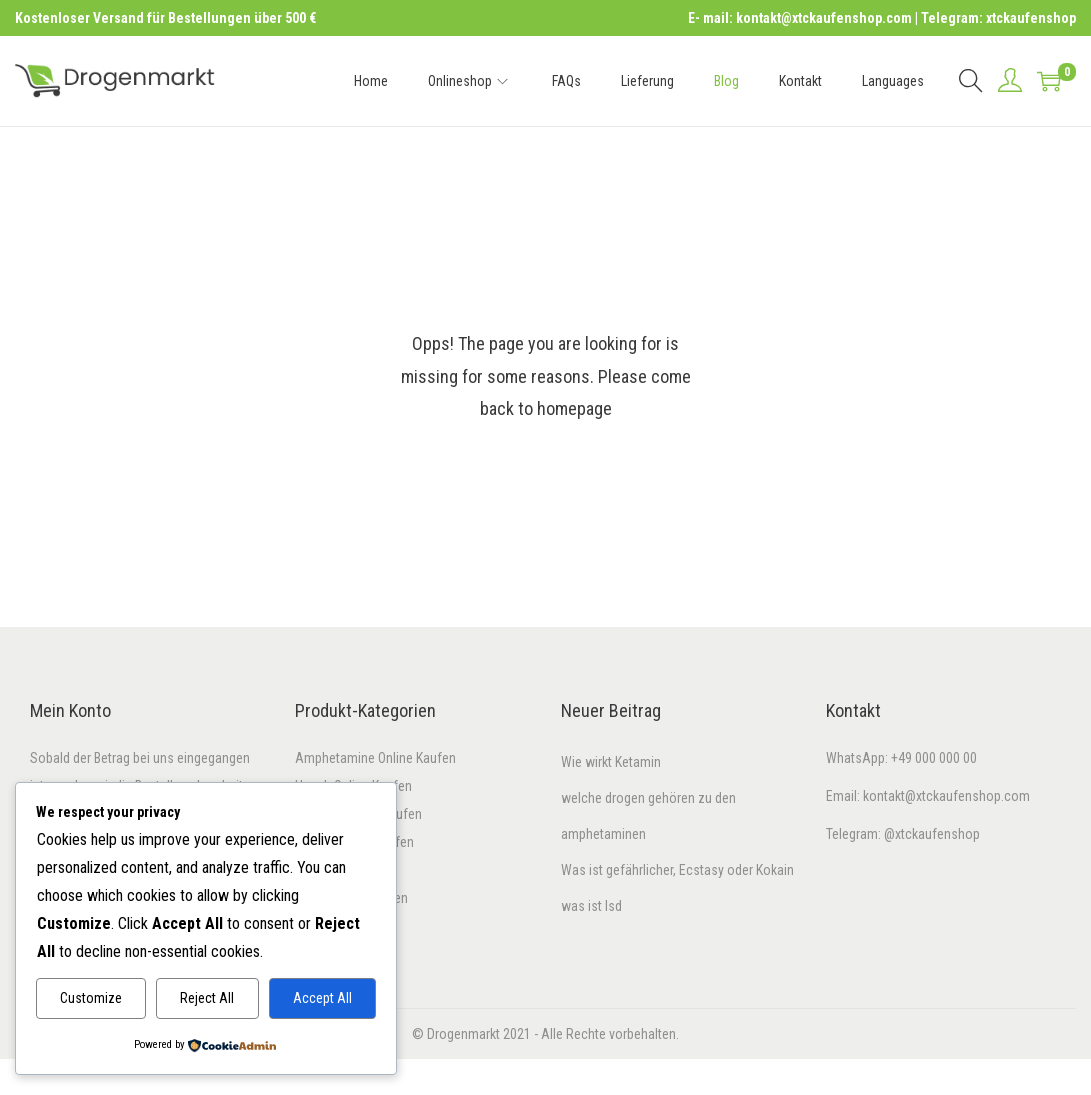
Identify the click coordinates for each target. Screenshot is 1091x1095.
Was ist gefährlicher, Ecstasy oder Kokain (677, 870)
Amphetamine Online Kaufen (375, 758)
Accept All (322, 998)
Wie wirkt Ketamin (611, 762)
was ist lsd (591, 906)
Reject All (207, 998)
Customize (91, 998)
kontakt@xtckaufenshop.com (946, 796)
